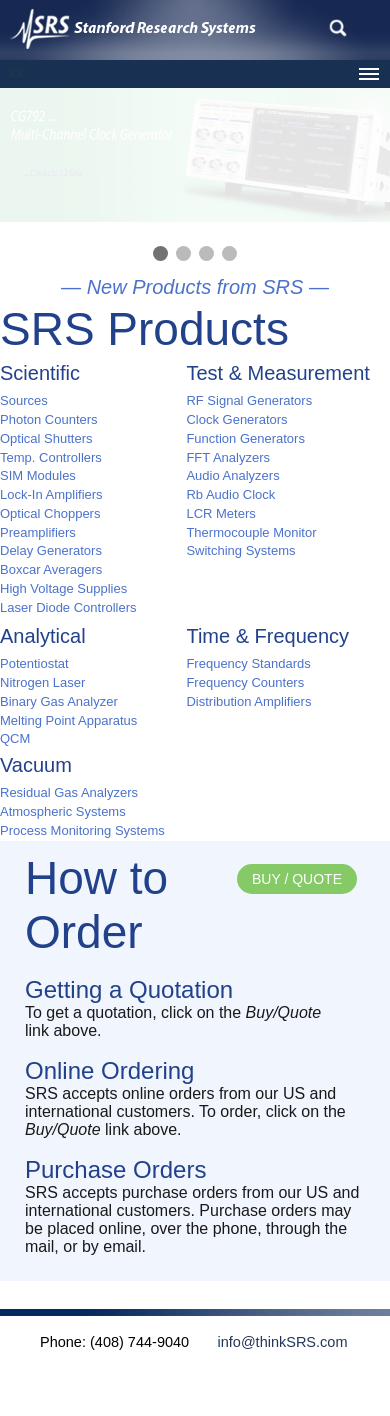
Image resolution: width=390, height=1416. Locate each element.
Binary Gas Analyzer (59, 701)
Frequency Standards (248, 663)
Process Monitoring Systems (82, 830)
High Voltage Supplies (63, 588)
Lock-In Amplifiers (51, 494)
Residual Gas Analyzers (69, 792)
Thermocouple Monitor (251, 532)
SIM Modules (38, 475)
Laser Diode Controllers (68, 607)
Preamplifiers (38, 532)
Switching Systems (240, 550)
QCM (15, 738)
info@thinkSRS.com (270, 1342)
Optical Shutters (46, 438)
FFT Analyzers (228, 457)
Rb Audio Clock (230, 494)
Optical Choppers (50, 513)
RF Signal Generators (249, 400)
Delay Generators (51, 550)
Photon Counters (49, 419)
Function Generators (245, 438)
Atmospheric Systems (63, 811)
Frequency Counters (245, 682)
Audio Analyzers (232, 475)
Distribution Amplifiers (248, 701)
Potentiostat (34, 663)
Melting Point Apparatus (68, 720)
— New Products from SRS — (195, 287)
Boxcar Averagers (51, 569)
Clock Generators (236, 419)
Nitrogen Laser (42, 682)
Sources (24, 400)
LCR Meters (220, 513)
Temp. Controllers (51, 457)
